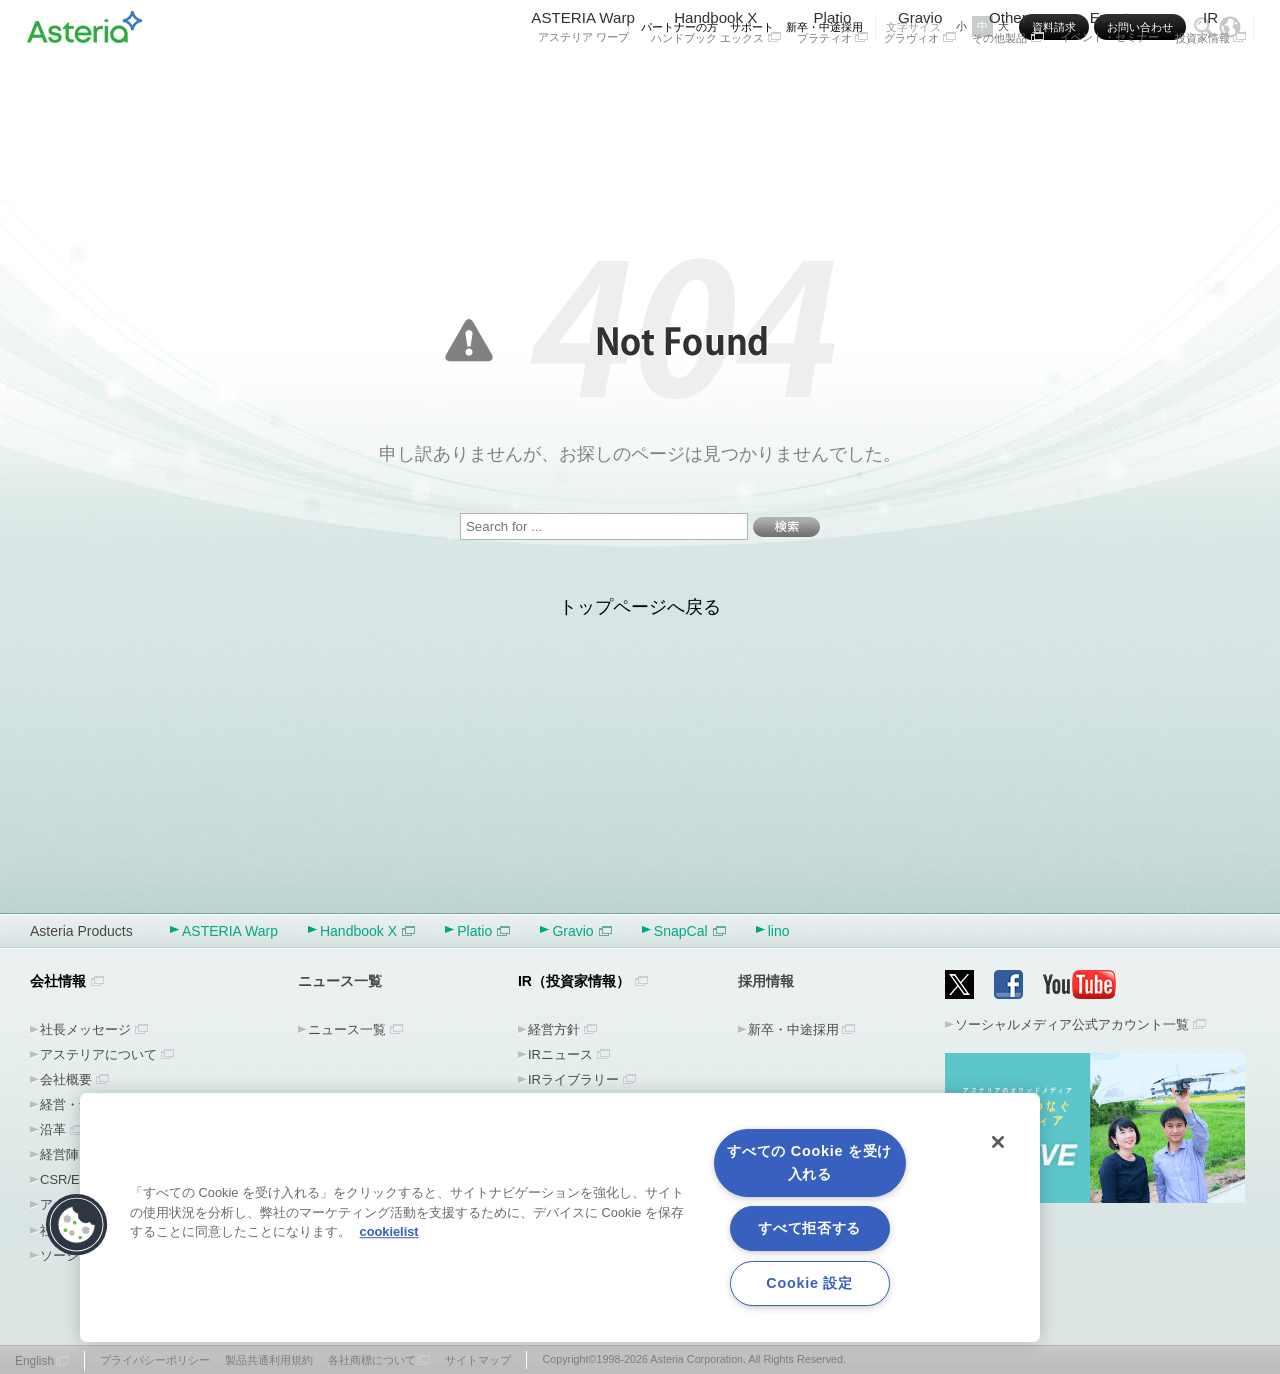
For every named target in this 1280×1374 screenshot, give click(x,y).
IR (1211, 77)
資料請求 (1054, 27)
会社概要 (66, 1079)
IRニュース (560, 1054)
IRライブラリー (573, 1079)
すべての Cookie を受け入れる (809, 1162)
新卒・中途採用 (824, 27)
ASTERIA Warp (583, 77)
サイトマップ (478, 1360)
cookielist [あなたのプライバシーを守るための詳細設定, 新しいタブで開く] (389, 1231)
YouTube (1080, 984)
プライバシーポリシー (155, 1360)
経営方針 (554, 1029)
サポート (752, 27)
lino (779, 931)
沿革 (53, 1129)
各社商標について (372, 1360)
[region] (560, 1217)
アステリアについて (98, 1054)
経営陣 (59, 1154)
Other (1008, 77)
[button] (77, 1225)
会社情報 (58, 981)
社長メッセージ (85, 1029)
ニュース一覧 (347, 1029)
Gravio (920, 77)
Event (1109, 77)
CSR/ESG (69, 1179)
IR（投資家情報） (574, 981)
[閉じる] (998, 1142)
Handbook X (716, 77)
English (34, 1361)
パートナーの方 (679, 27)
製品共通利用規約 (269, 1360)
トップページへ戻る (640, 607)
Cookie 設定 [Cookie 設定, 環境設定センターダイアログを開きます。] (809, 1283)
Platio (833, 77)
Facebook (1008, 984)
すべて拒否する (809, 1228)
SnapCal (690, 931)
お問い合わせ (1140, 27)
